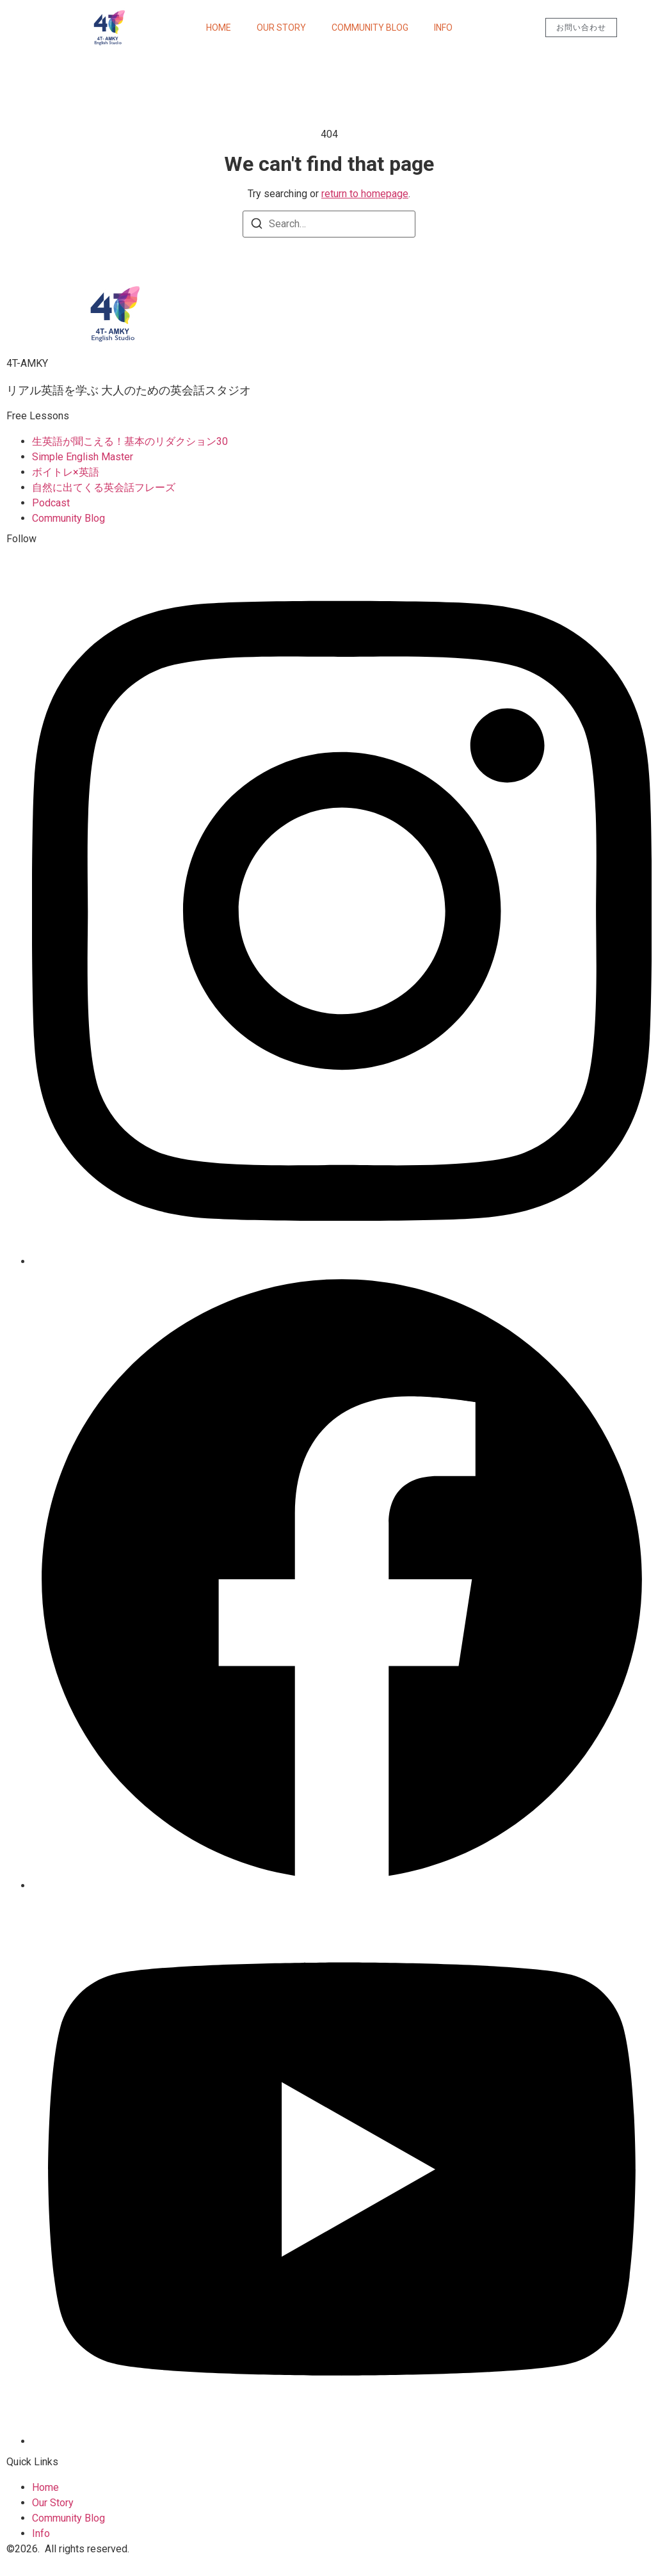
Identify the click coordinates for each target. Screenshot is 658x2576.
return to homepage (364, 194)
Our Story (281, 27)
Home (218, 27)
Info (443, 27)
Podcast (51, 503)
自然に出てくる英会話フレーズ (103, 487)
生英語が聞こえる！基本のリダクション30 (130, 441)
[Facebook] (342, 1886)
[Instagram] (342, 1261)
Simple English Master (82, 457)
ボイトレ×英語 (65, 472)
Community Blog (370, 27)
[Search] (256, 225)
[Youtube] (342, 2441)
